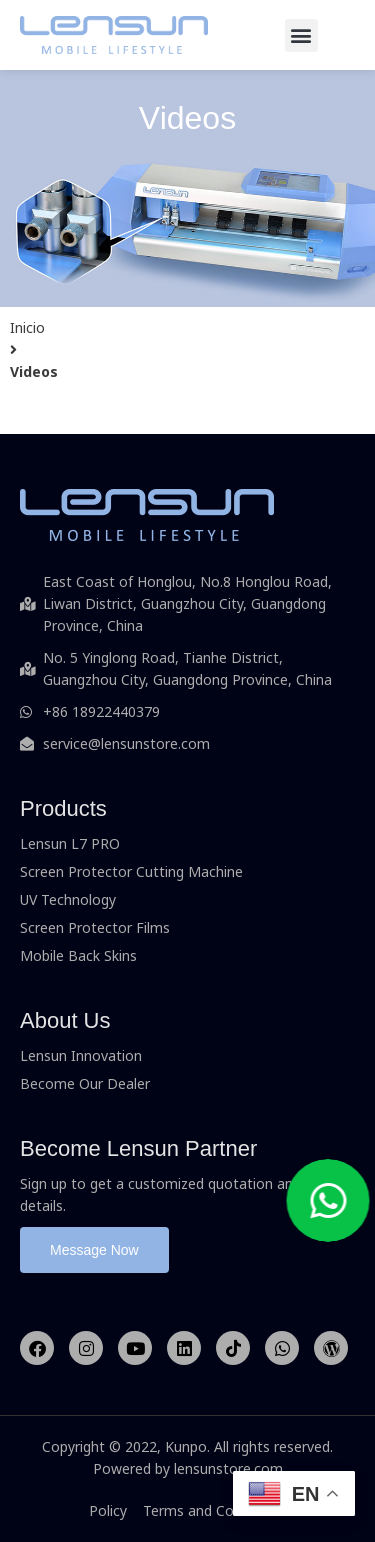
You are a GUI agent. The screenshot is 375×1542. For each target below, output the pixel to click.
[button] (301, 35)
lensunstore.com (228, 1468)
